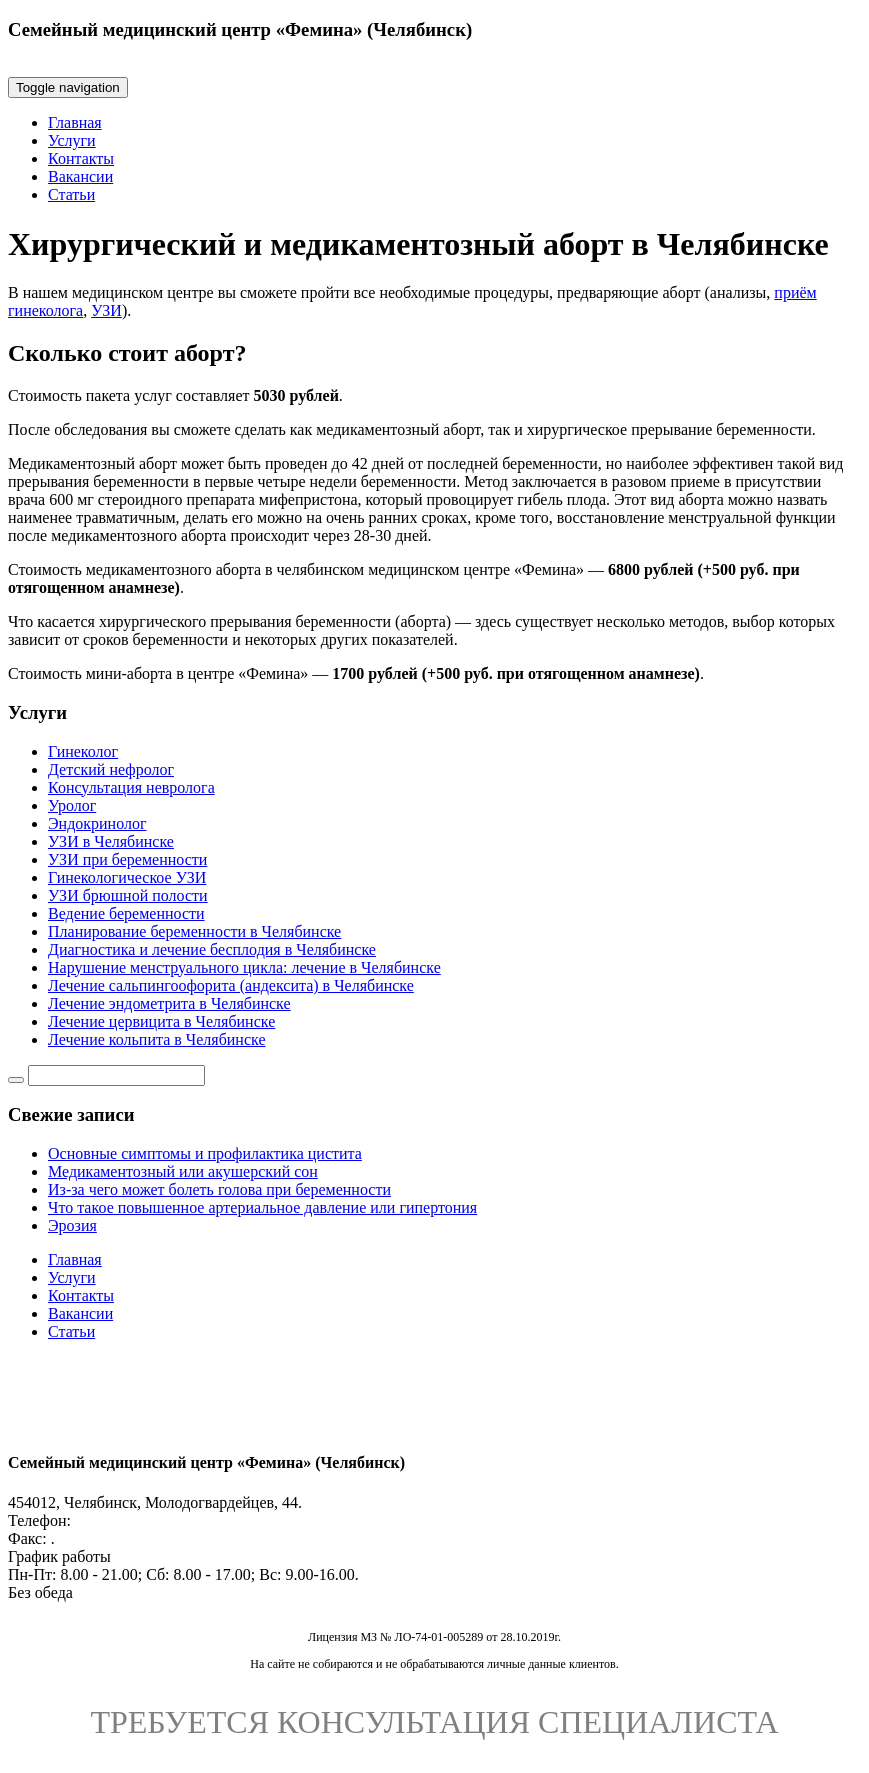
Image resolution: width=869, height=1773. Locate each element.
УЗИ (106, 310)
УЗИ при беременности (127, 859)
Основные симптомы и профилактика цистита (205, 1153)
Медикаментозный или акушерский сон (183, 1171)
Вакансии (80, 176)
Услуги (72, 140)
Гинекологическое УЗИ (127, 877)
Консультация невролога (131, 787)
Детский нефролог (111, 769)
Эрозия (72, 1225)
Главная (75, 122)
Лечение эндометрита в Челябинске (169, 1003)
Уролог (72, 805)
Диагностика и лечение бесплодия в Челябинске (212, 949)
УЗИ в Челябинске (111, 841)
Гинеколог (83, 751)
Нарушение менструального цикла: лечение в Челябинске (244, 967)
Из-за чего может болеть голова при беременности (219, 1189)
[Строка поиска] (116, 1075)
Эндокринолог (97, 823)
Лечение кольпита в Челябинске (157, 1039)
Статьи (71, 194)
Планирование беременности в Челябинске (194, 931)
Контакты (81, 158)
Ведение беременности (126, 913)
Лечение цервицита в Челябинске (161, 1021)
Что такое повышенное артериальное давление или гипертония (262, 1207)
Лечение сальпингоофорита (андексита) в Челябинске (231, 985)
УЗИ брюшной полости (128, 895)
